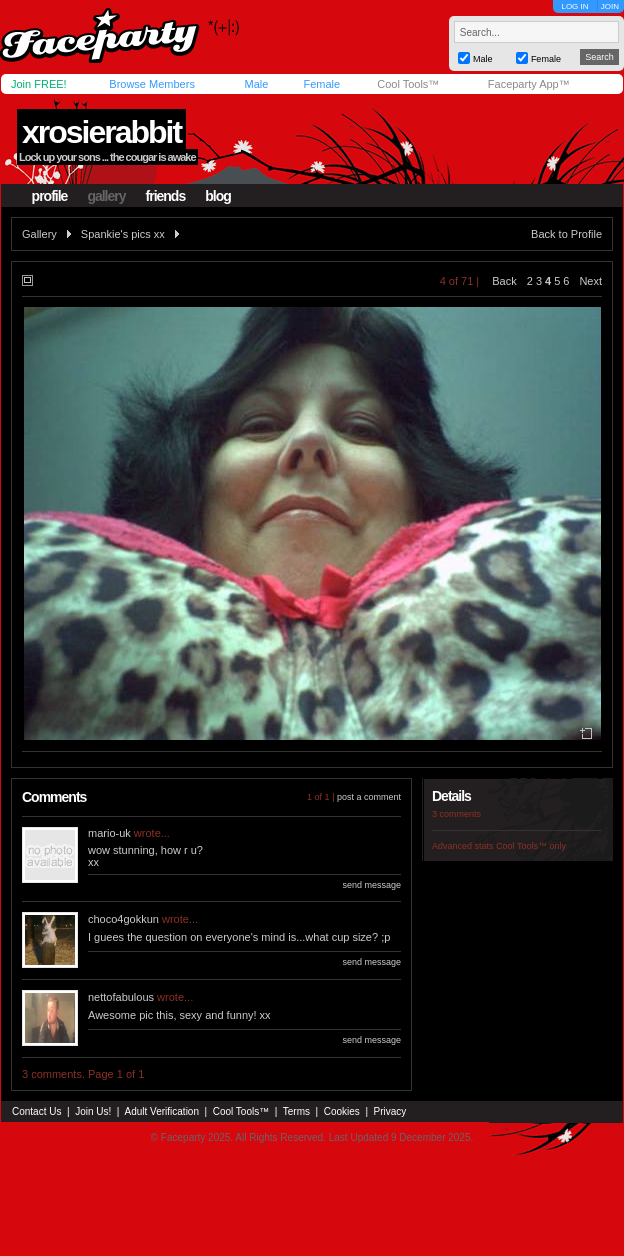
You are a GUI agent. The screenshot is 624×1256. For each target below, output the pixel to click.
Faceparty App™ (529, 84)
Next (590, 281)
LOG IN (574, 6)
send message (371, 885)
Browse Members (152, 84)
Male (256, 84)
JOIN (610, 6)
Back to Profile (566, 234)
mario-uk (109, 833)
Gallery (39, 234)
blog (218, 196)
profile (50, 196)
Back (504, 281)
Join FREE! (39, 84)
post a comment (369, 797)
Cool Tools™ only (531, 846)
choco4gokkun (123, 919)
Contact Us (36, 1111)
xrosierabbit (101, 132)
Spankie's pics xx (123, 234)
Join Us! (93, 1111)
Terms (296, 1111)
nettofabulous (121, 997)
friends (166, 196)
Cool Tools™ (408, 84)
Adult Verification (161, 1111)
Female (321, 84)
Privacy (390, 1111)
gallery (106, 196)
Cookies (342, 1111)
